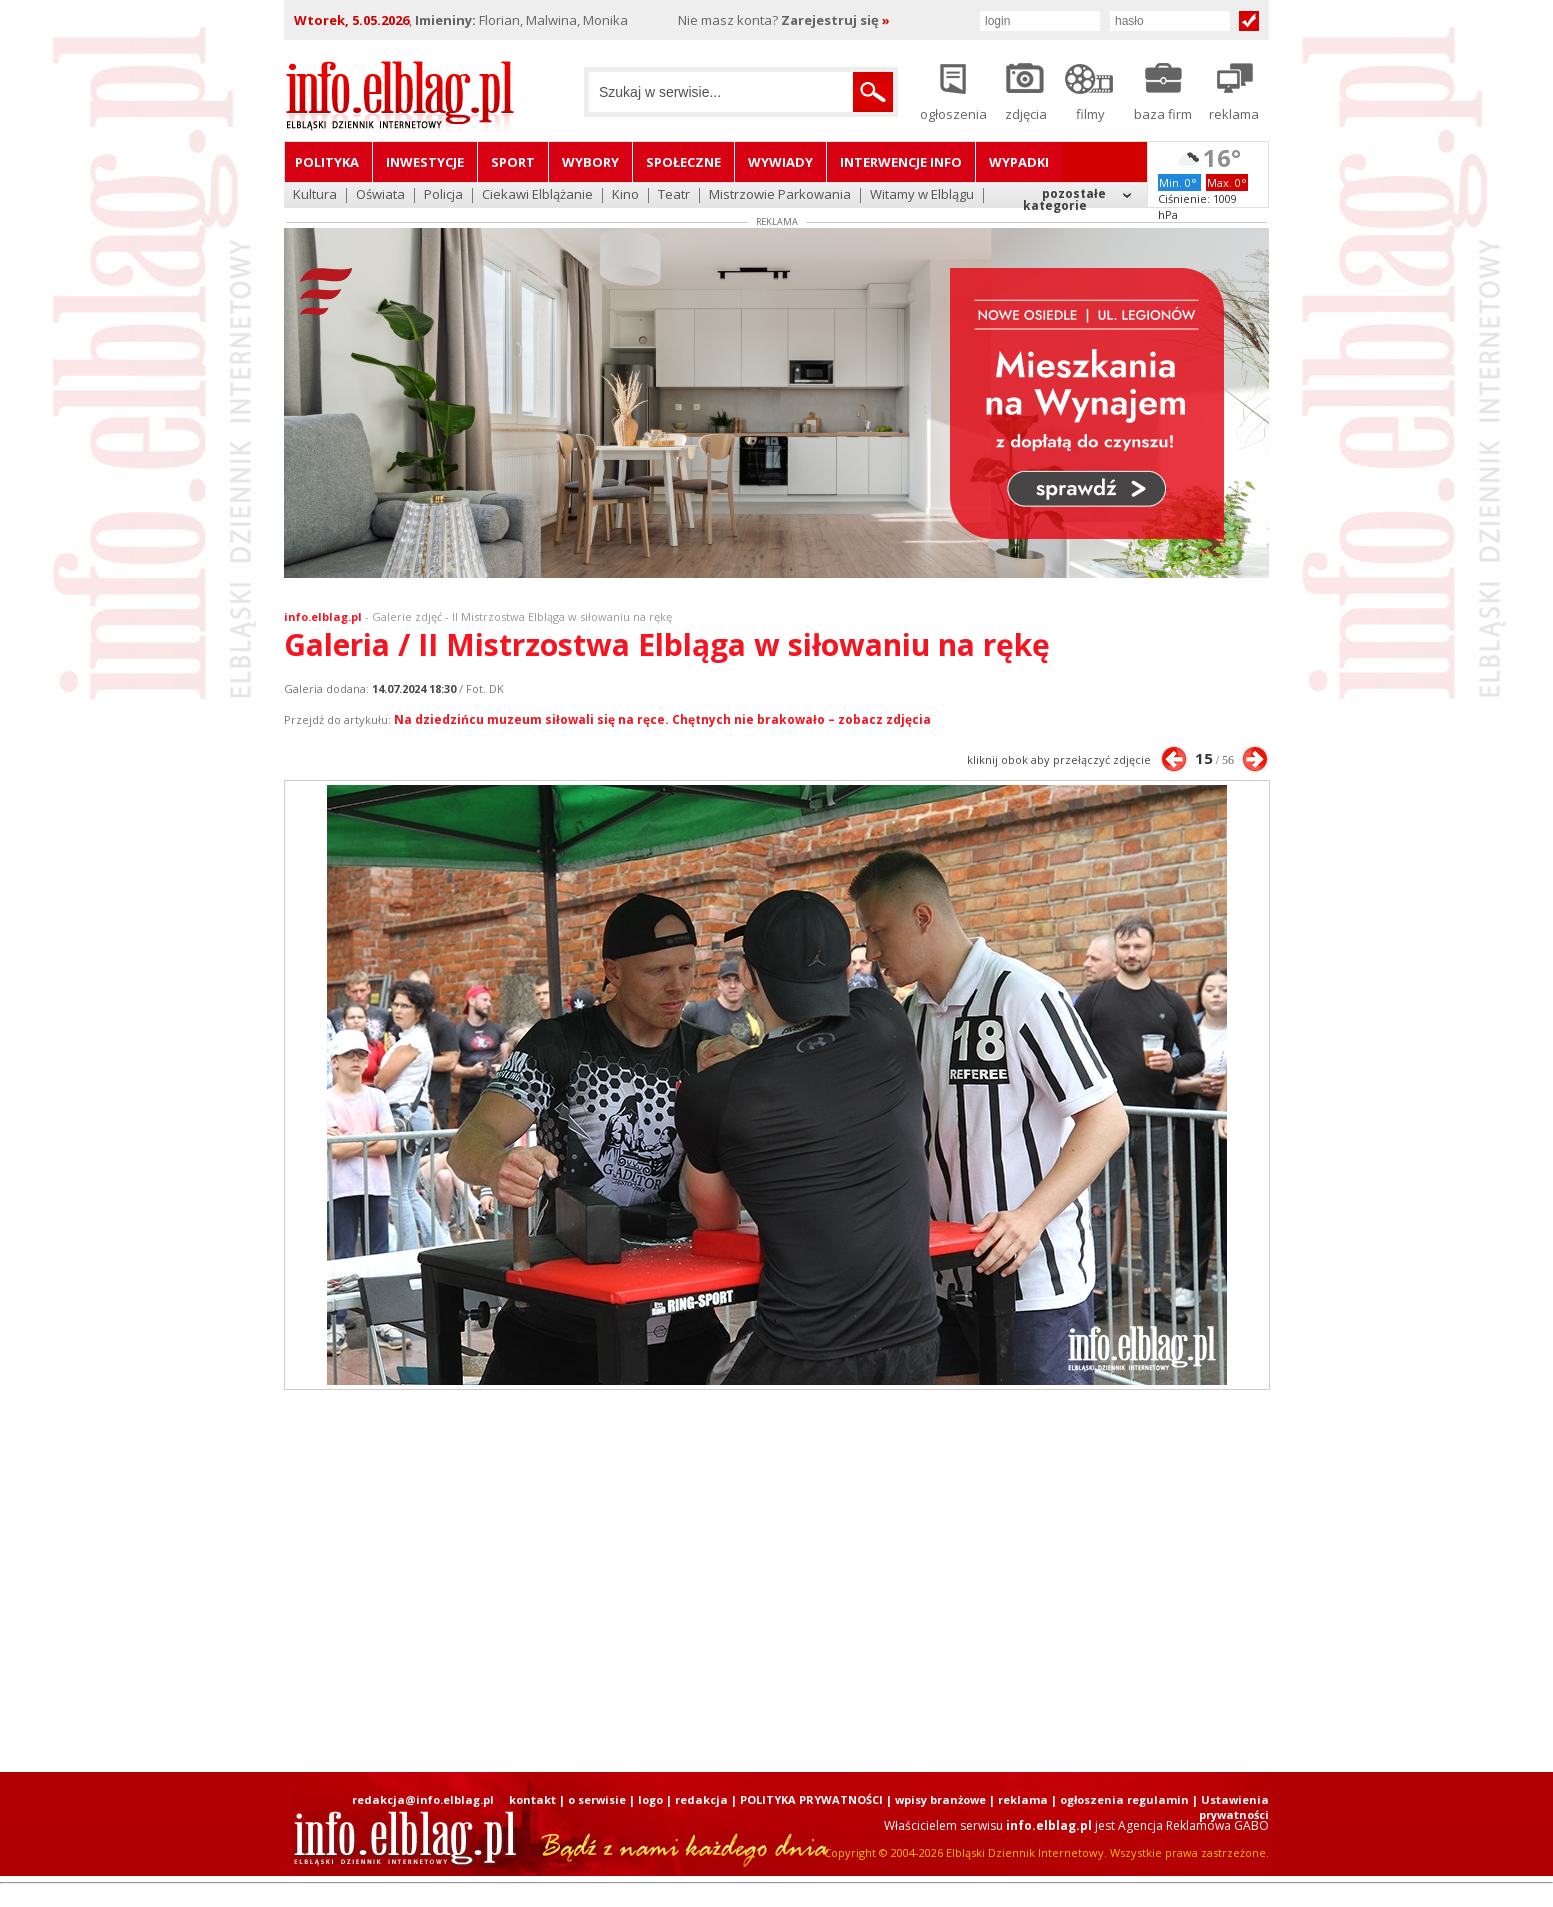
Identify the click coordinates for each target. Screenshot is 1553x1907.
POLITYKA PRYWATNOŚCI (811, 1799)
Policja (443, 195)
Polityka (327, 162)
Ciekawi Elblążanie (537, 195)
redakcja (701, 1799)
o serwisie (597, 1799)
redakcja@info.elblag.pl (423, 1799)
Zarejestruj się (835, 20)
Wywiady (780, 162)
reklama (1023, 1799)
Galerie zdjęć (407, 616)
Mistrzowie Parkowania (780, 195)
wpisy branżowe (940, 1799)
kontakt (532, 1799)
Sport (513, 162)
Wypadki (1019, 162)
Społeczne (683, 162)
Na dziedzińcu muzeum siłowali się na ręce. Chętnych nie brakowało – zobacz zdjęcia (662, 719)
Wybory (590, 162)
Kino (625, 195)
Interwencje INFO (901, 162)
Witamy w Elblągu (922, 195)
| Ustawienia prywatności (1230, 1807)
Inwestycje (425, 162)
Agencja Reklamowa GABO (1193, 1825)
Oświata (380, 195)
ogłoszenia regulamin (1124, 1799)
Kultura (315, 195)
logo (650, 1799)
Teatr (674, 195)
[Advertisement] (777, 1581)
